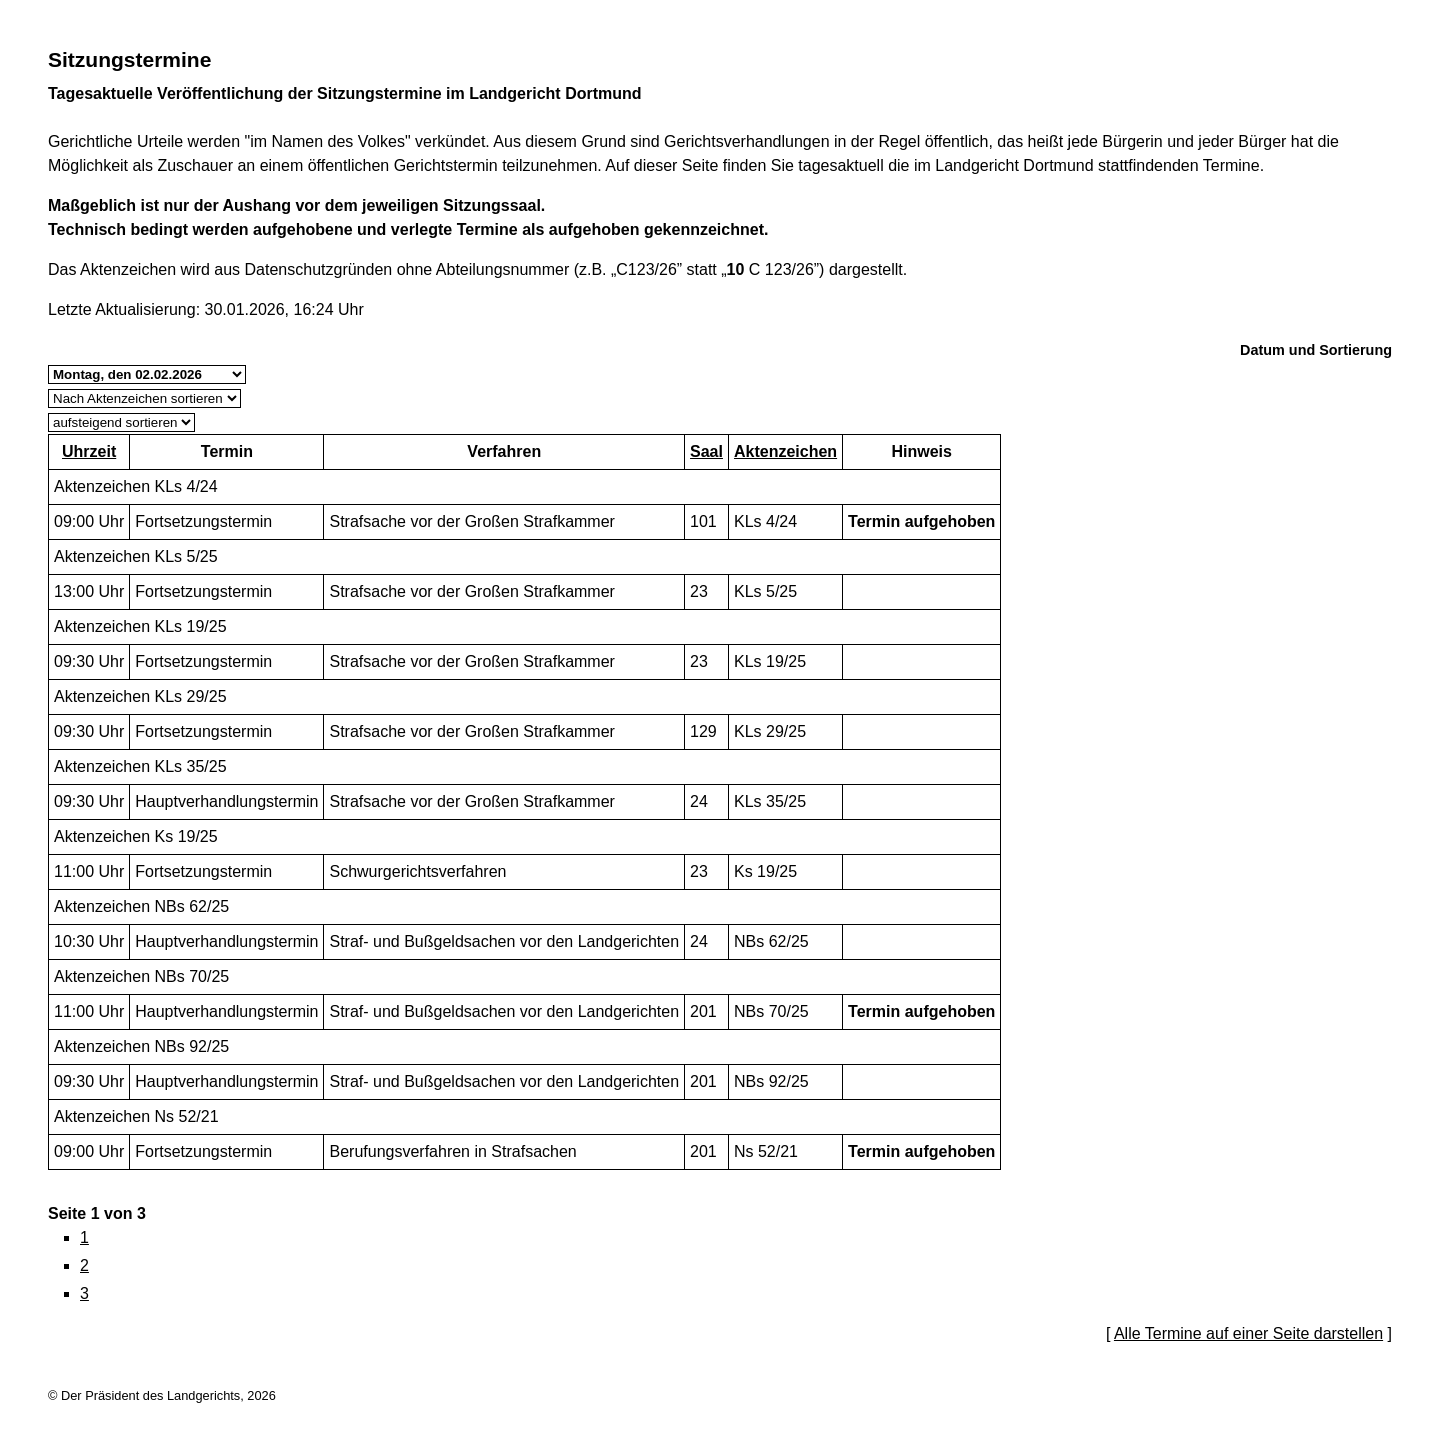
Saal (706, 451)
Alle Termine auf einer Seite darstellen (1248, 1333)
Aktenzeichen (785, 451)
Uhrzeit (89, 451)
